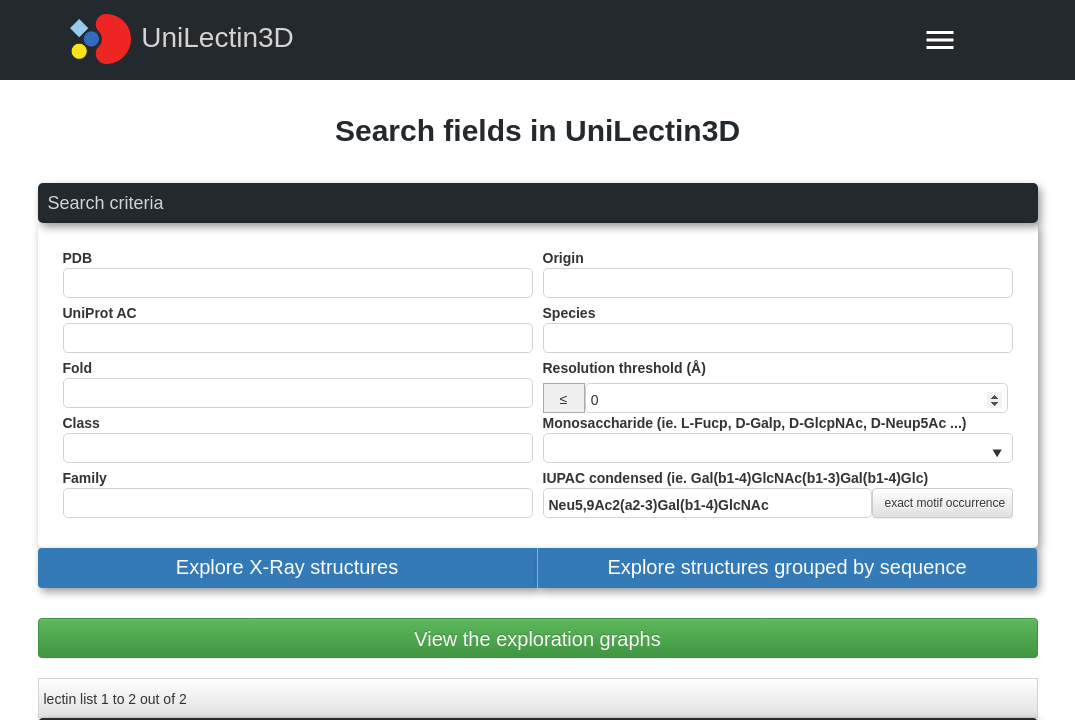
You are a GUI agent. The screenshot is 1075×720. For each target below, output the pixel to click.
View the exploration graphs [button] (537, 639)
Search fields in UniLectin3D (537, 130)
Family (298, 494)
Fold (298, 384)
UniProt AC (298, 329)
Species (778, 329)
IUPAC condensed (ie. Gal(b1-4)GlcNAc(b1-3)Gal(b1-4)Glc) (778, 494)
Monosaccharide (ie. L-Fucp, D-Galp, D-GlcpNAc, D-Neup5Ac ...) (778, 439)
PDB (298, 274)
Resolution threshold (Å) (624, 368)
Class (298, 439)
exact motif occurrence (945, 503)
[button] (287, 568)
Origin (778, 274)
